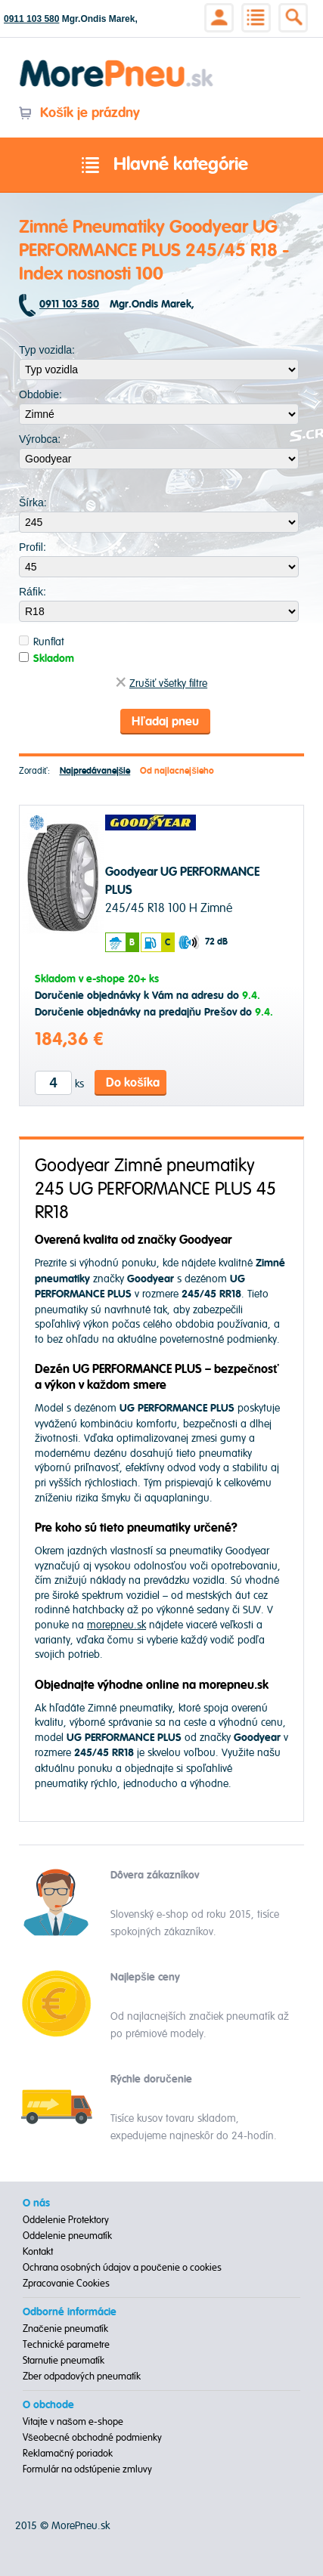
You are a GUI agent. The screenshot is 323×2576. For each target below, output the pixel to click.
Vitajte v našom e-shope (73, 2422)
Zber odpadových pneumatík (82, 2376)
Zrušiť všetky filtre (161, 683)
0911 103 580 (31, 19)
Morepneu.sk (117, 62)
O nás (36, 2203)
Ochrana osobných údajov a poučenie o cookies (122, 2268)
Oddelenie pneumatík (67, 2236)
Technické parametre (66, 2345)
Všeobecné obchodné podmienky (92, 2438)
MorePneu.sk (80, 2525)
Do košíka (133, 1082)
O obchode (48, 2405)
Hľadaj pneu (165, 721)
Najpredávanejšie (95, 771)
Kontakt (38, 2252)
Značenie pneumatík (65, 2329)
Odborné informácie (69, 2312)
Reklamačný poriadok (68, 2454)
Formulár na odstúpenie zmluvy (87, 2469)
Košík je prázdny (79, 113)
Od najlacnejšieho (177, 771)
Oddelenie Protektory (66, 2220)
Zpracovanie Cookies (66, 2284)
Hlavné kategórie (162, 165)
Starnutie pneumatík (63, 2361)
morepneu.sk (116, 1625)
